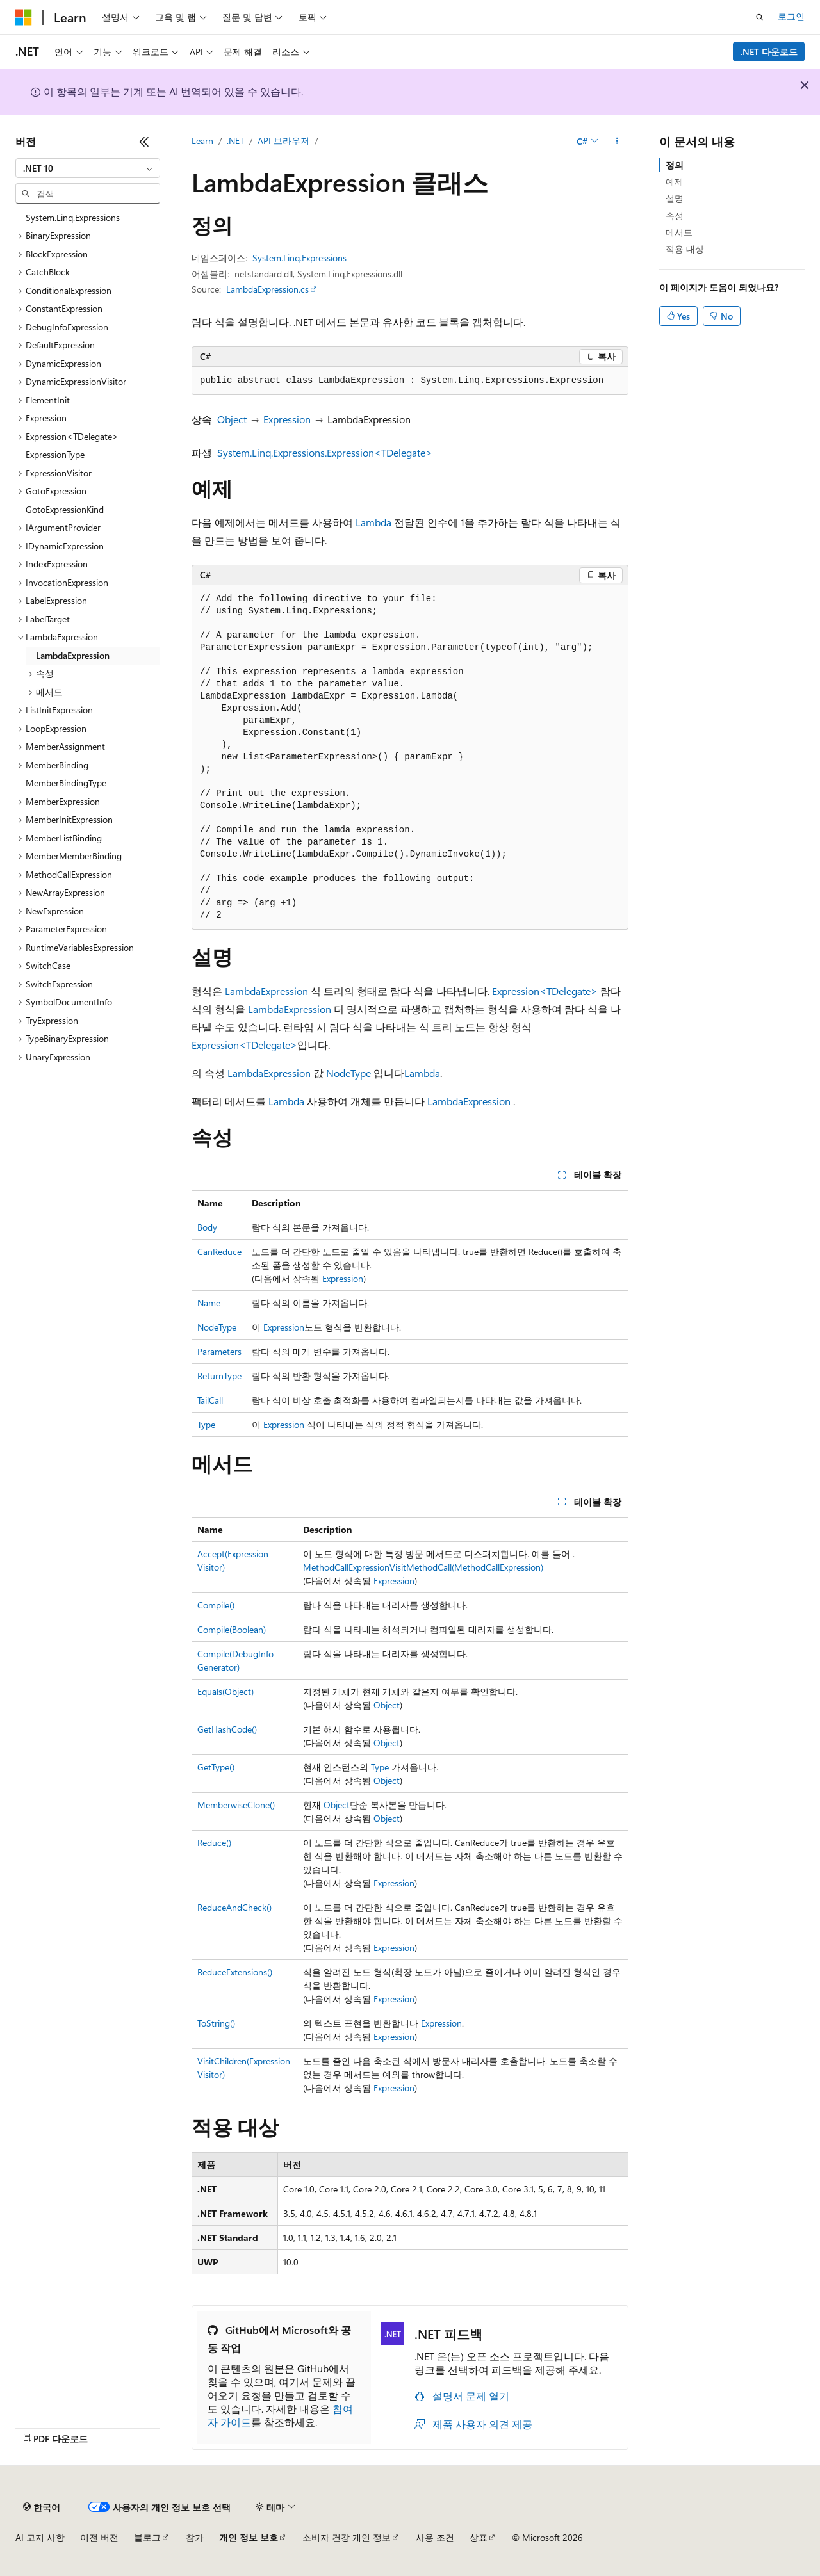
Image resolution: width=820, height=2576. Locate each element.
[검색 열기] (760, 17)
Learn (202, 140)
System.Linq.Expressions (299, 258)
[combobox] (87, 168)
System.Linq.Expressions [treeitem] (73, 217)
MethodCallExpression (346, 1567)
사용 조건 (435, 2537)
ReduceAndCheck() (234, 1907)
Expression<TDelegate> (545, 991)
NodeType (348, 1073)
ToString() (216, 2023)
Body (207, 1227)
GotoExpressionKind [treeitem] (65, 509)
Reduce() (214, 1842)
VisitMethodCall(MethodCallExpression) (466, 1567)
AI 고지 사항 (40, 2537)
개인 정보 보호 (248, 2537)
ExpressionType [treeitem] (55, 454)
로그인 (791, 16)
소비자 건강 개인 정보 (346, 2537)
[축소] (144, 141)
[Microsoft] (23, 17)
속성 (675, 215)
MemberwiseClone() (236, 1805)
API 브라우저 (283, 140)
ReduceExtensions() (234, 1972)
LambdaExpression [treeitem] (73, 655)
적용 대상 (685, 249)
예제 (675, 181)
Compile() (215, 1605)
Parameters (219, 1351)
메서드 (679, 232)
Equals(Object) (225, 1691)
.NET (235, 140)
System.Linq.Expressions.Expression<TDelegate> (324, 452)
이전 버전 (99, 2537)
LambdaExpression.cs (267, 289)
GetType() (215, 1767)
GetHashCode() (227, 1729)
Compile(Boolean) (231, 1629)
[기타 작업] (617, 141)
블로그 (147, 2537)
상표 (479, 2537)
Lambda (373, 522)
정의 (675, 165)
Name (208, 1303)
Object (232, 419)
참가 (195, 2537)
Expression (287, 419)
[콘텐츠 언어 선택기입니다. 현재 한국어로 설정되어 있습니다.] (41, 2507)
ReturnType (219, 1376)
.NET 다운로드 (769, 51)
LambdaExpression (266, 991)
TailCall (210, 1400)
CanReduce (219, 1251)
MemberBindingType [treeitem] (66, 783)
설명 (675, 198)
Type (206, 1424)
